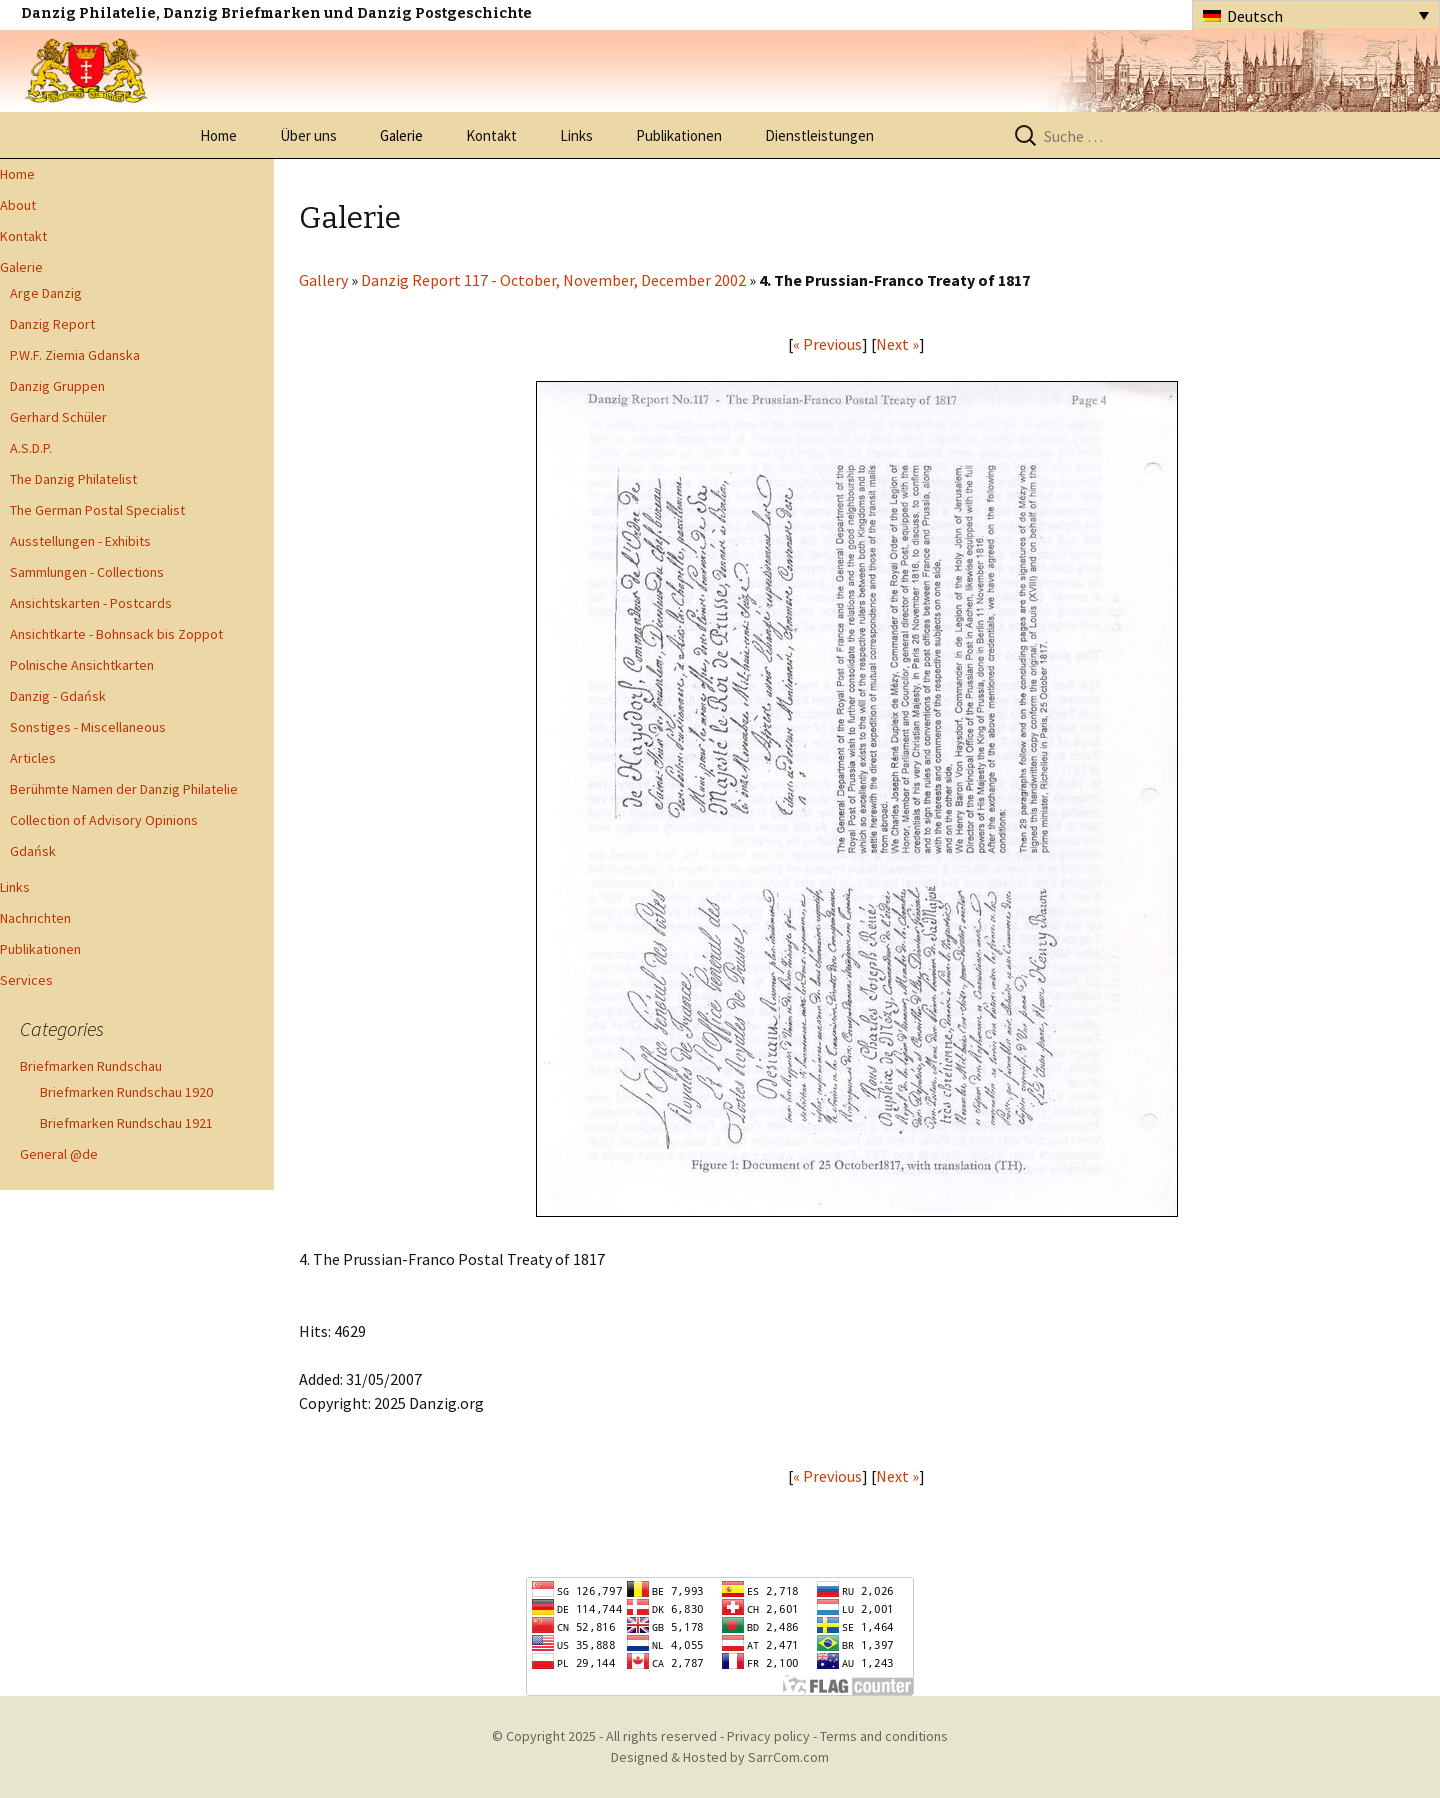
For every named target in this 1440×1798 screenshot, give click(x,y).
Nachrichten (35, 918)
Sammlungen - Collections (87, 572)
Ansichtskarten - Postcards (91, 603)
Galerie (401, 135)
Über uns (308, 135)
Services (26, 980)
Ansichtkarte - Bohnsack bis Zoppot (116, 634)
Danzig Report (52, 324)
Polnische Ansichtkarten (82, 665)
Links (576, 135)
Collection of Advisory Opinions (104, 820)
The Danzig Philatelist (73, 479)
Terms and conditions (884, 1736)
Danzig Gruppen (57, 386)
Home (218, 135)
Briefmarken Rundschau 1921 (126, 1123)
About (18, 205)
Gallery (323, 280)
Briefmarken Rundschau (91, 1066)
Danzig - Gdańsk (58, 696)
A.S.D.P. (31, 448)
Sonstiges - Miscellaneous (88, 727)
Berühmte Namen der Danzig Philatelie (124, 789)
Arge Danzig (46, 293)
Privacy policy (768, 1736)
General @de (59, 1154)
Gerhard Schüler (58, 417)
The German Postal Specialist (97, 510)
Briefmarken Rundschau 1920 (126, 1092)
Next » (897, 344)
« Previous (827, 344)
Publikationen (679, 135)
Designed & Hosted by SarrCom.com (720, 1757)
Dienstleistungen (819, 135)
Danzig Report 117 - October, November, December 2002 (553, 280)
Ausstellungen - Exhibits (80, 541)
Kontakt (491, 135)
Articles (33, 758)
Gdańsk (33, 851)
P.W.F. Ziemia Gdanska (75, 355)
